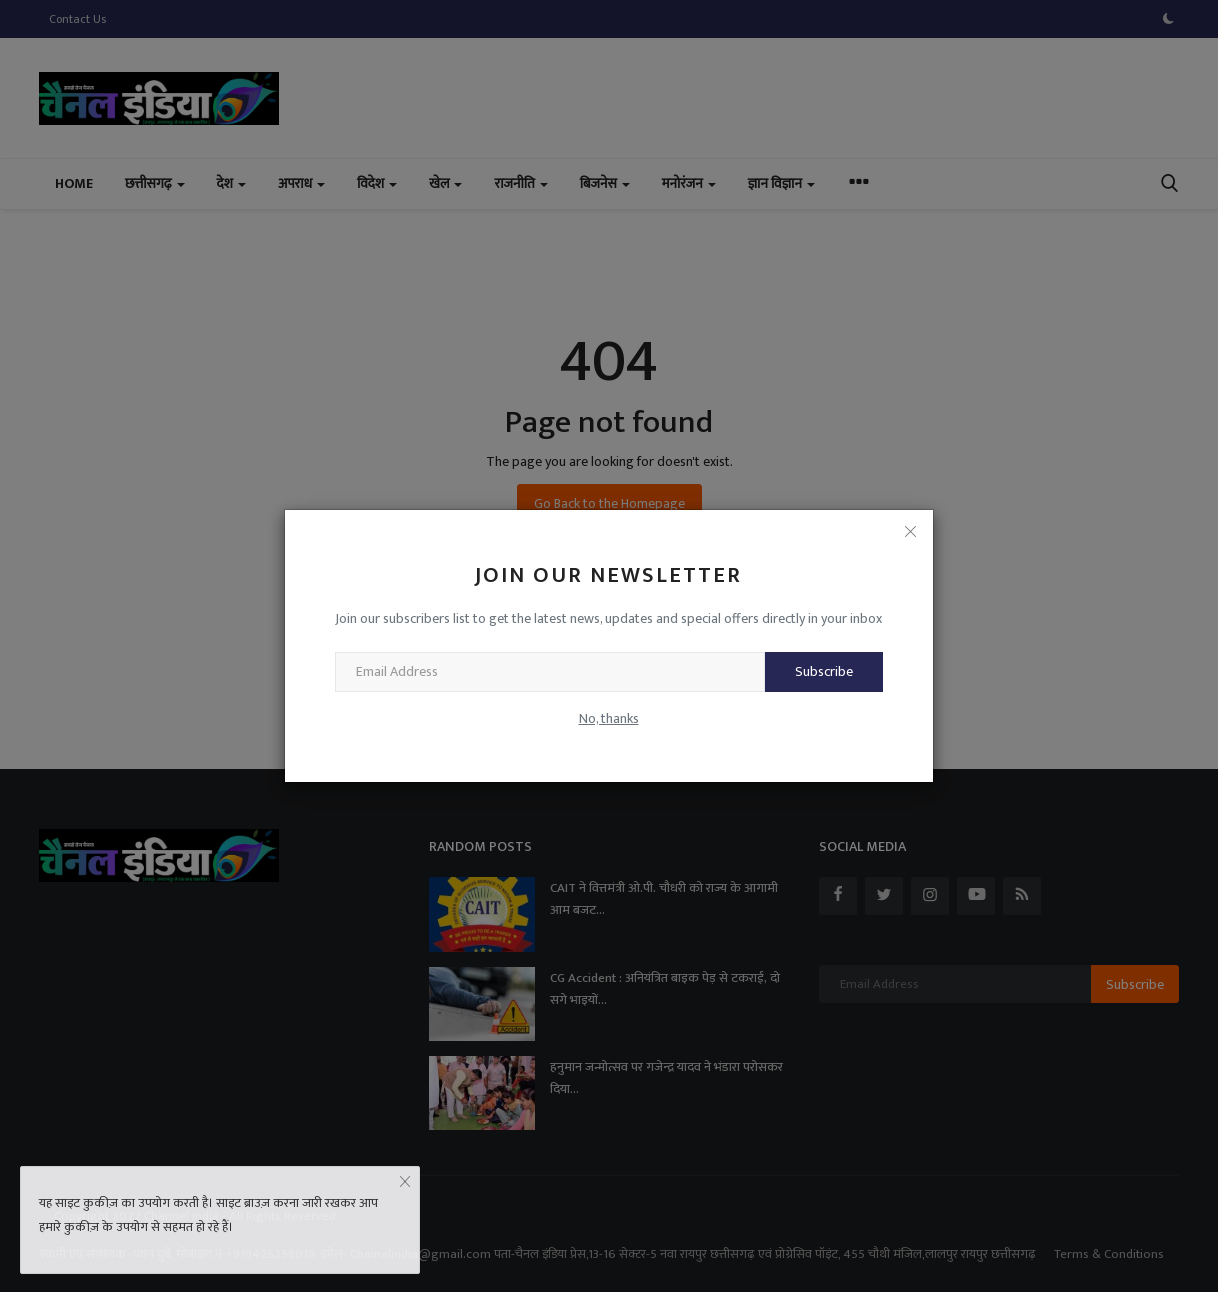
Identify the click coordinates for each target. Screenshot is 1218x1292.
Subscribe (824, 671)
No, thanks (609, 718)
